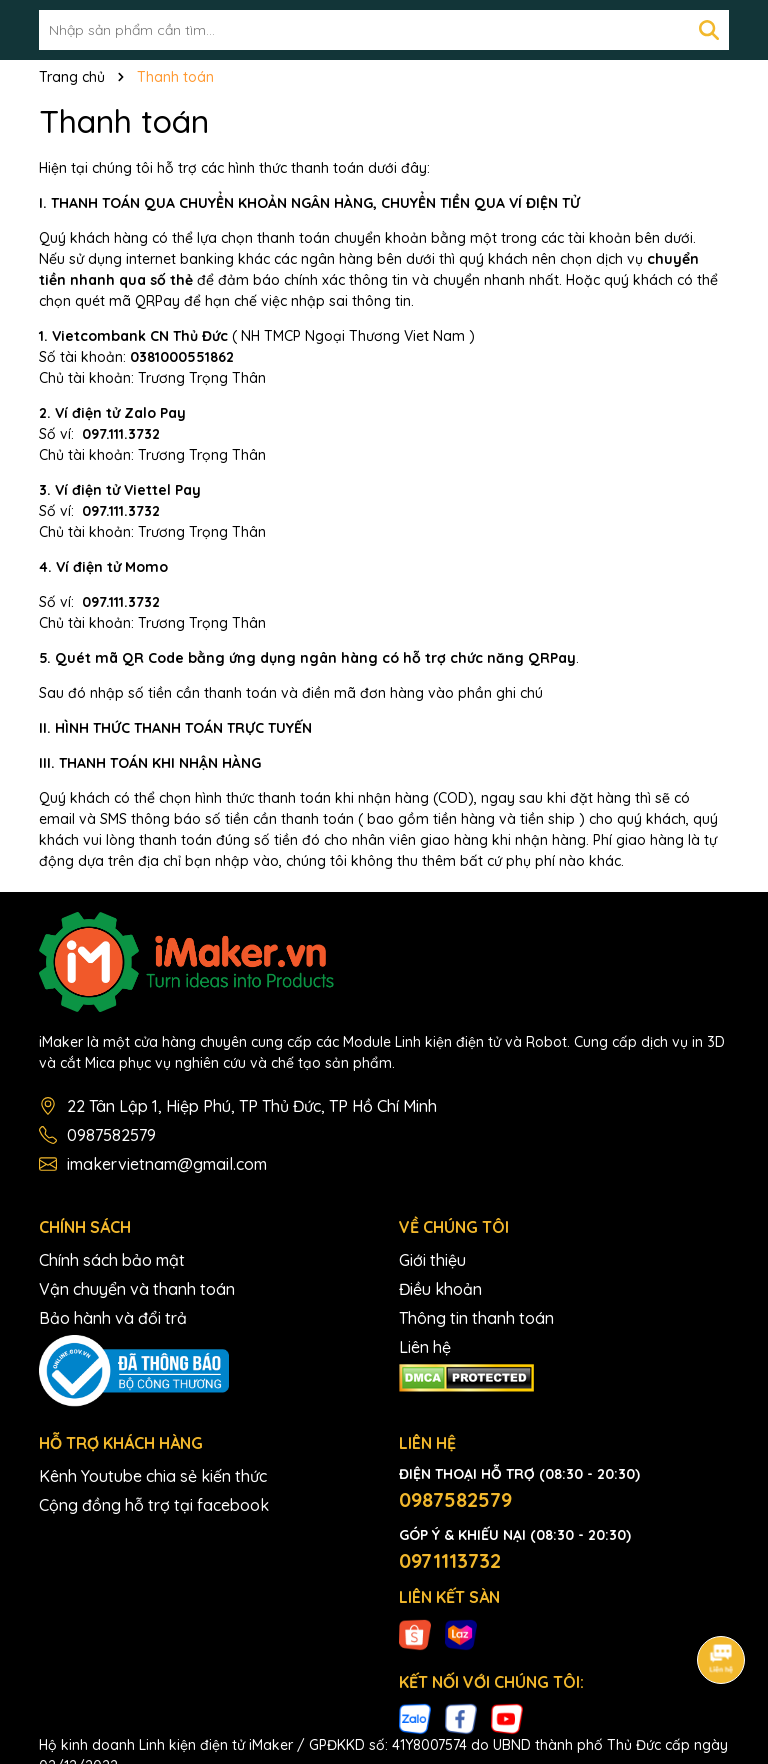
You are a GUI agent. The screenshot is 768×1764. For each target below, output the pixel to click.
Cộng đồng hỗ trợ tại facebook (154, 1505)
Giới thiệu (432, 1260)
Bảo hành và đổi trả (113, 1318)
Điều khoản (440, 1289)
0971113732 (450, 1560)
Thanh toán (124, 121)
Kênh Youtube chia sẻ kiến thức (153, 1476)
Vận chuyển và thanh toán (137, 1289)
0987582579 (111, 1135)
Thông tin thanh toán (476, 1318)
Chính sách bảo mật (112, 1260)
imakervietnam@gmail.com (167, 1164)
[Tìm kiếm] (709, 30)
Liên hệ (425, 1347)
